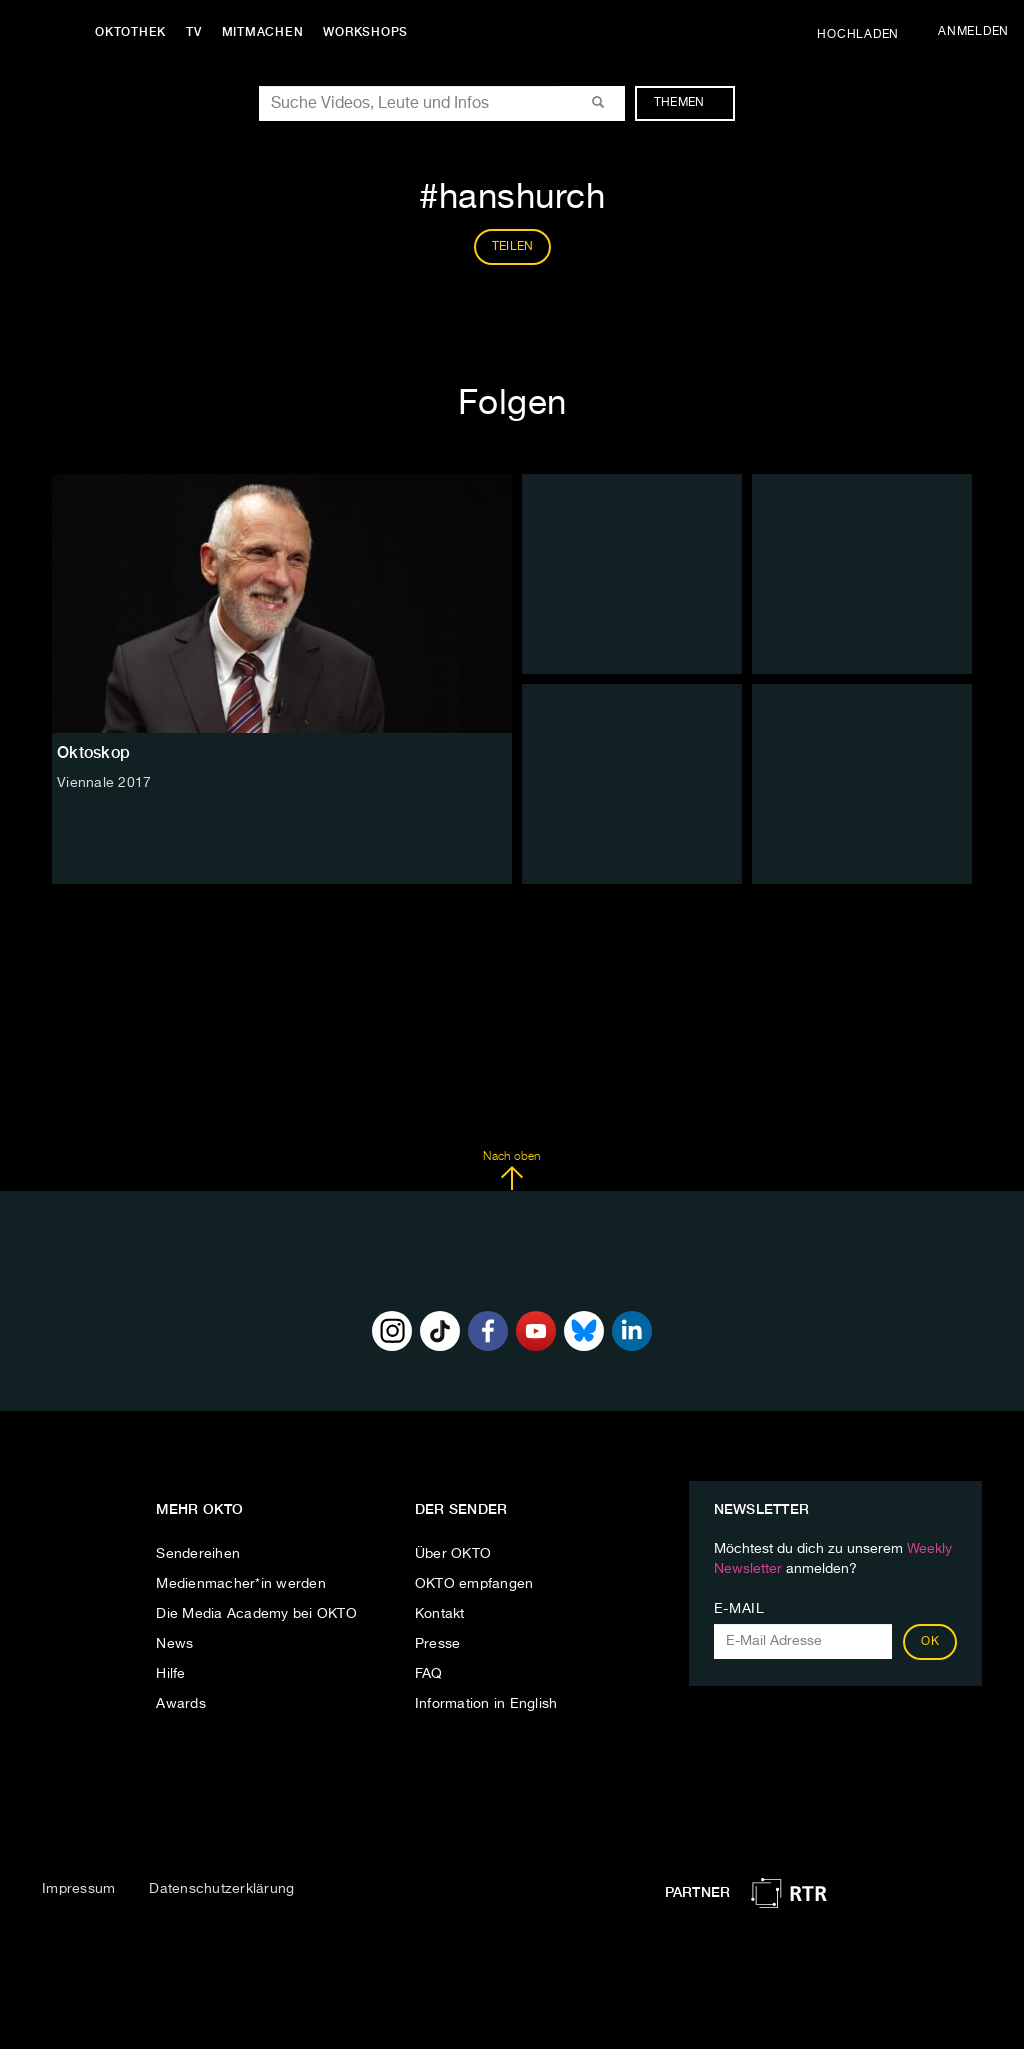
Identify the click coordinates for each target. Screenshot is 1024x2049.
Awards (181, 1704)
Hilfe (170, 1674)
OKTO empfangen (474, 1584)
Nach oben (511, 1171)
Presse (438, 1644)
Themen (689, 103)
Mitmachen (263, 32)
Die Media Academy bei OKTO (256, 1614)
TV (194, 32)
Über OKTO (453, 1554)
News (174, 1644)
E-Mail (739, 1609)
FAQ (429, 1674)
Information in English (486, 1704)
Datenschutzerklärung (221, 1889)
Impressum (78, 1889)
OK (930, 1642)
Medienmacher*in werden (241, 1584)
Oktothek (130, 32)
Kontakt (440, 1614)
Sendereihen (198, 1554)
